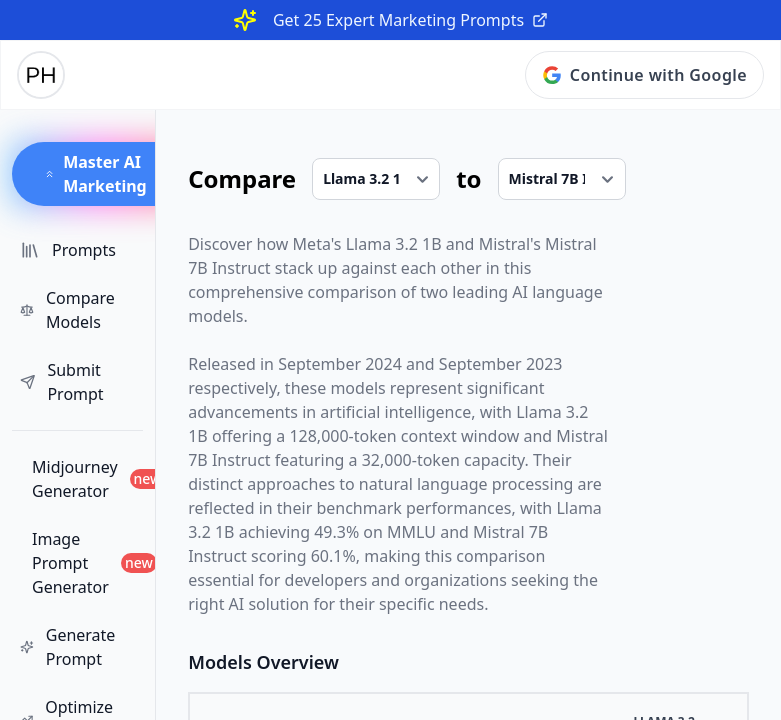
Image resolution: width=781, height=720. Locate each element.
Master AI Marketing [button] (95, 174)
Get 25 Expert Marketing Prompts (410, 20)
